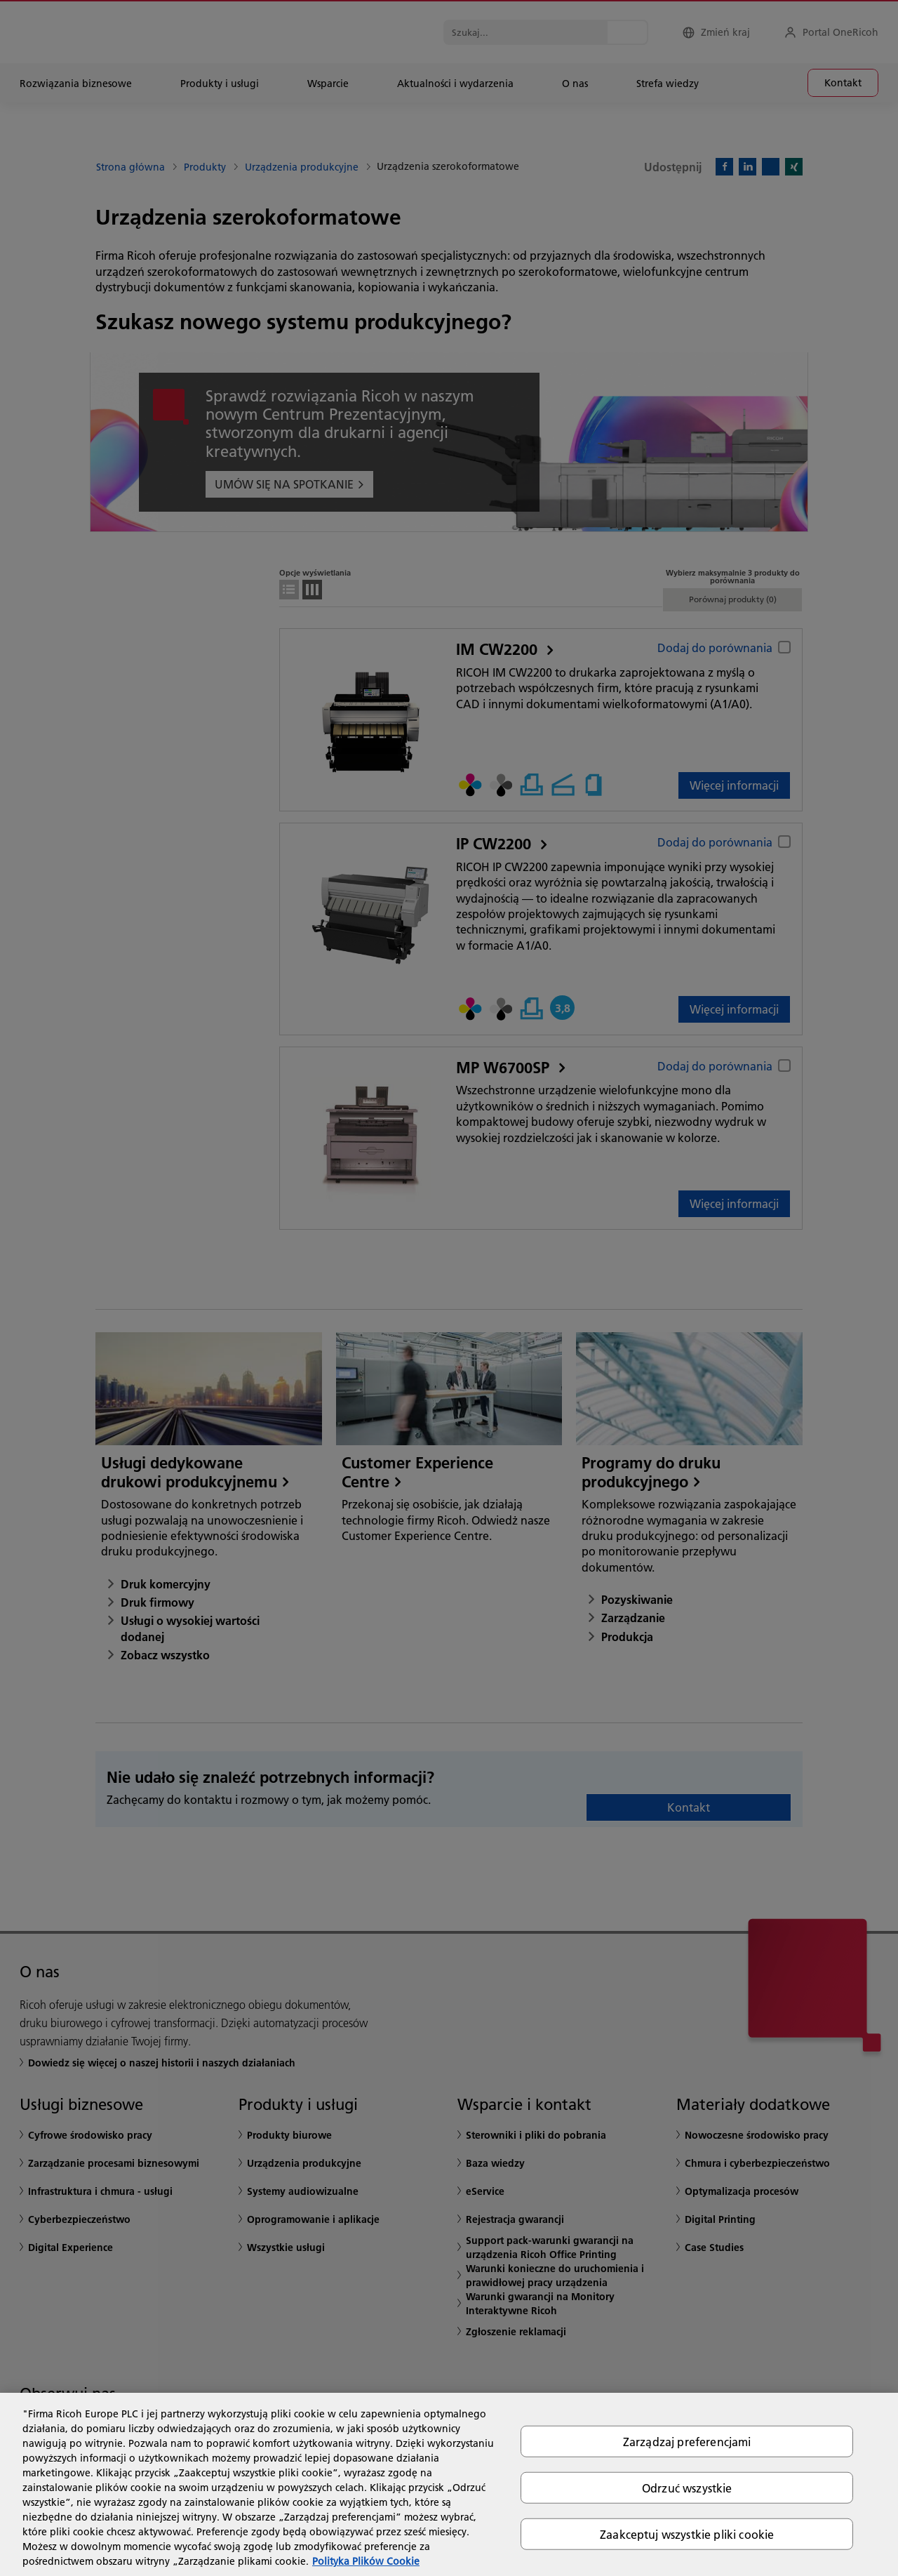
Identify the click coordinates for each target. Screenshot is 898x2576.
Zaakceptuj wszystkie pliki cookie (687, 2534)
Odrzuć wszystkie (687, 2487)
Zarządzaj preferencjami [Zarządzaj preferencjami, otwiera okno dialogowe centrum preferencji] (687, 2441)
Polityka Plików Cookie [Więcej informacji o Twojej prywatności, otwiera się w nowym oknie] (366, 2561)
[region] (449, 2484)
